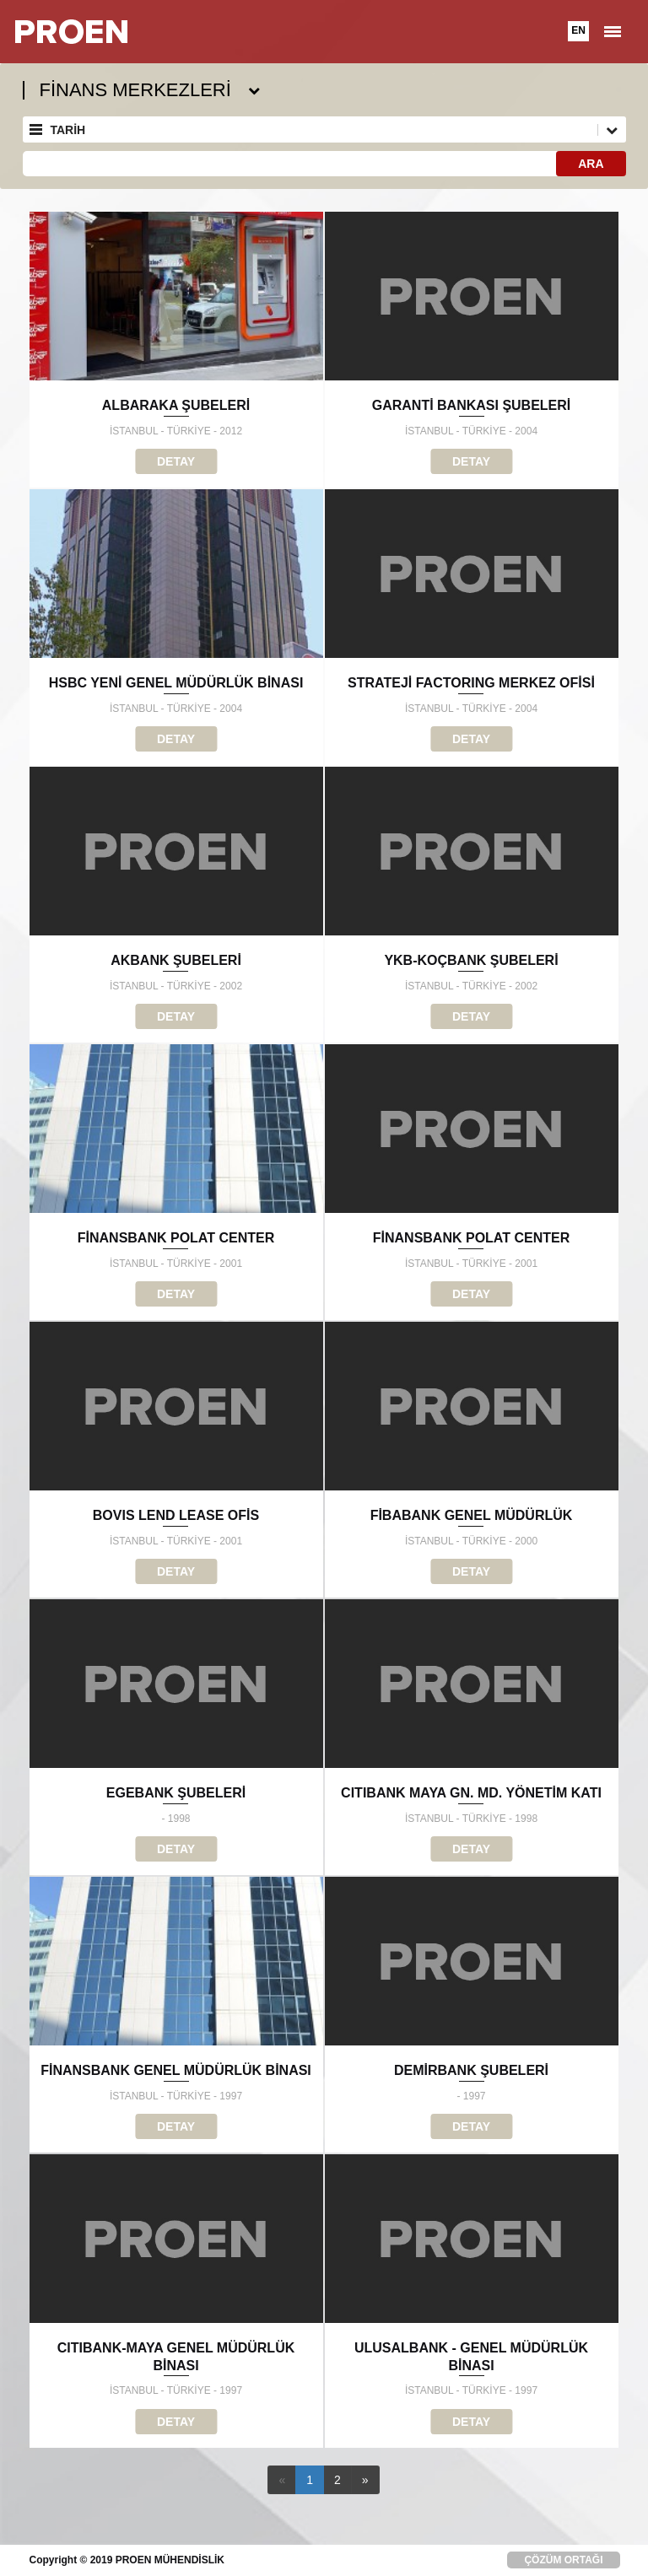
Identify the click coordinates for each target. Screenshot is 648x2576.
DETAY (176, 461)
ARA (590, 163)
